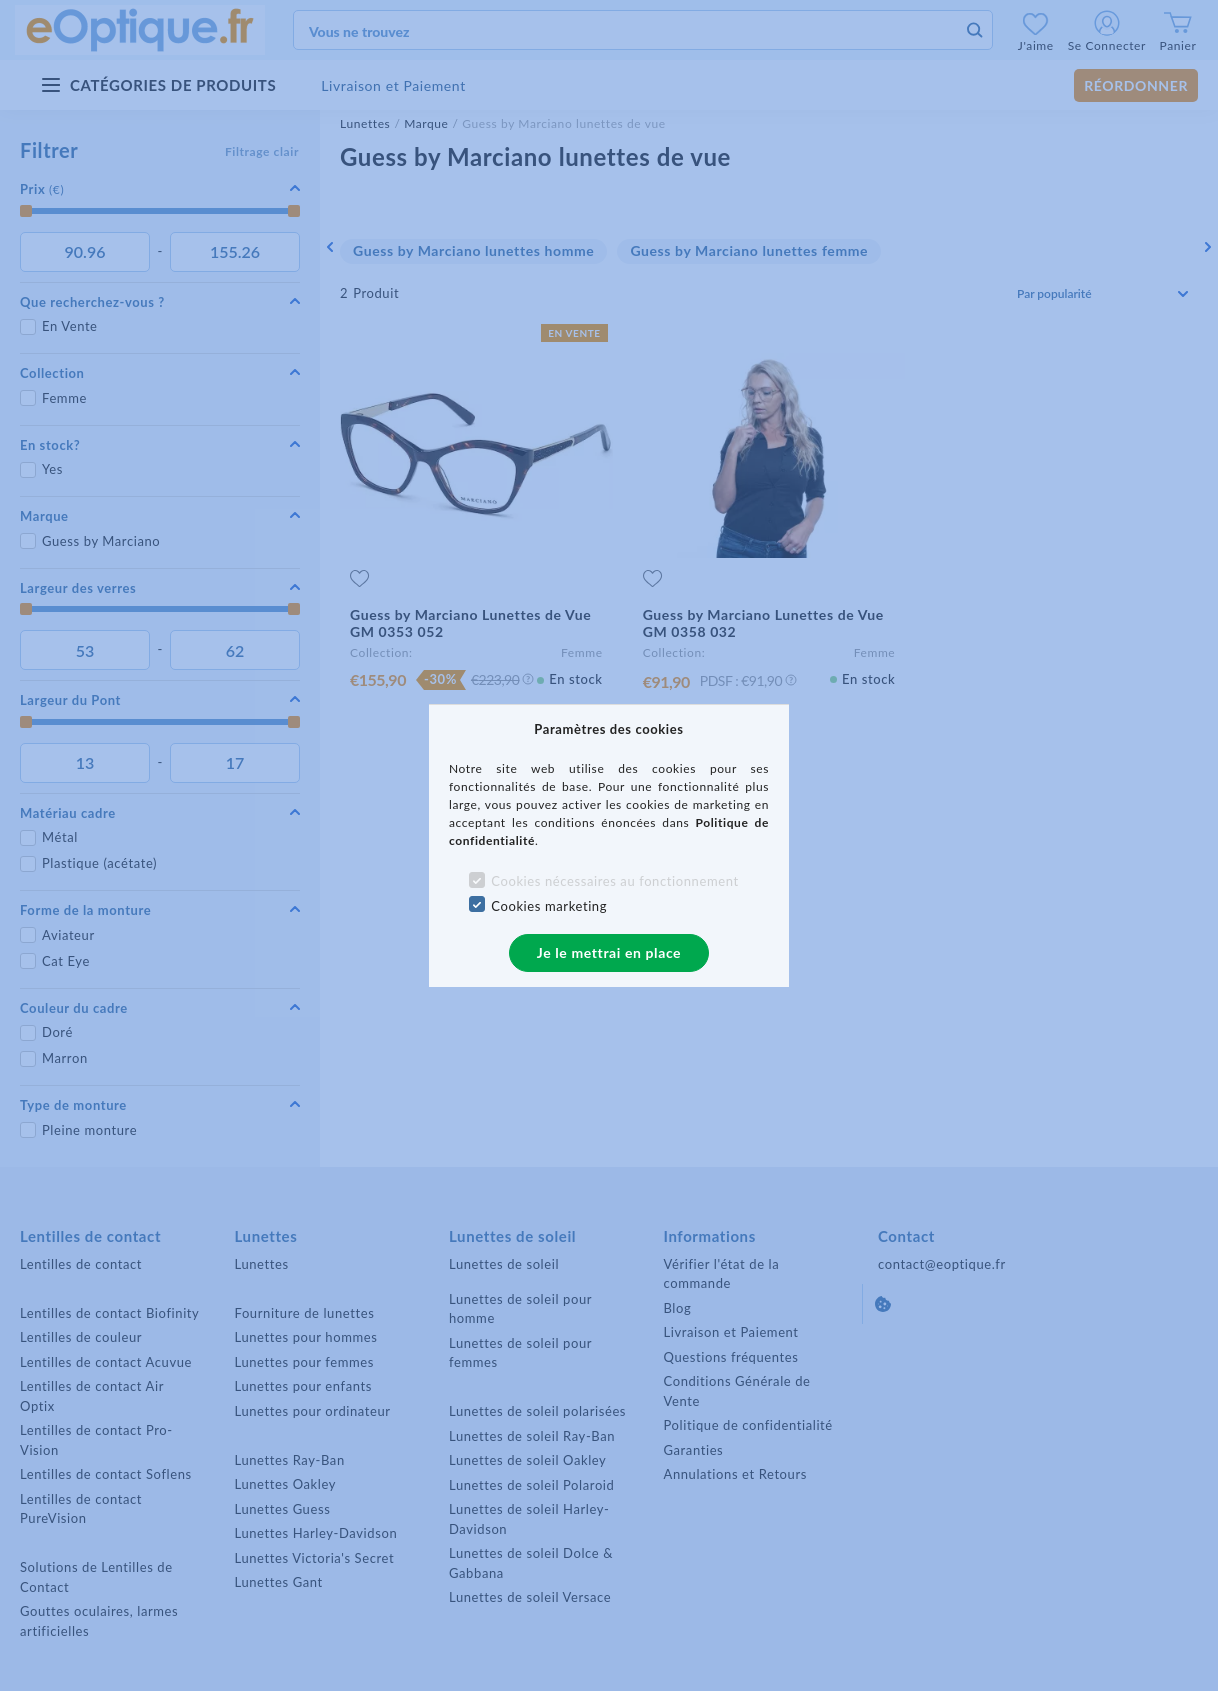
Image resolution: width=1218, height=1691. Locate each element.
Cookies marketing (549, 906)
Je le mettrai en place (609, 952)
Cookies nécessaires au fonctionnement (614, 881)
